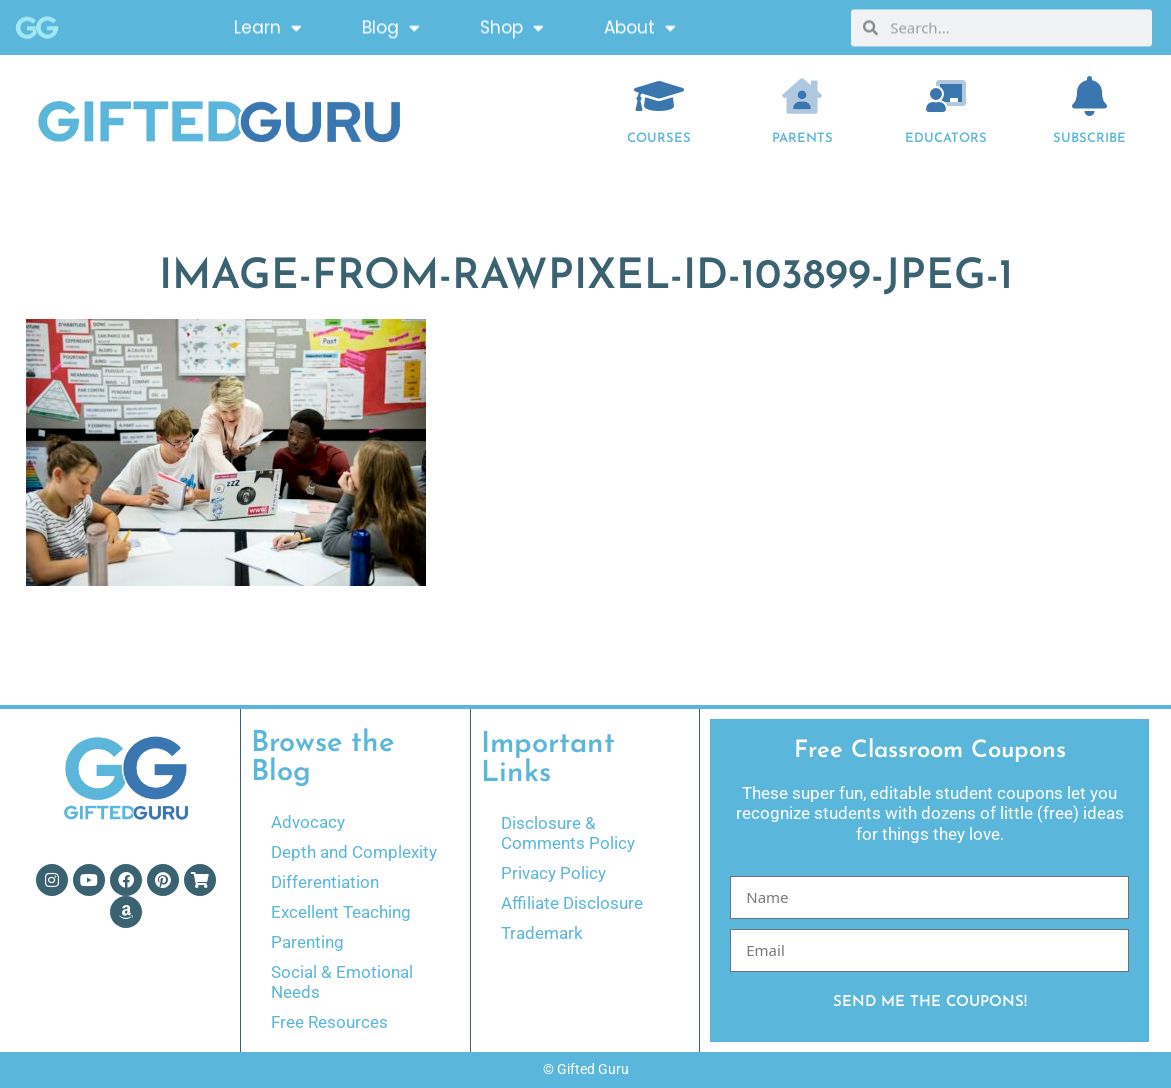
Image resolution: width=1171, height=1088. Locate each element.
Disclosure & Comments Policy (568, 833)
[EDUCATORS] (946, 96)
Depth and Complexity (354, 852)
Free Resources (329, 1022)
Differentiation (325, 882)
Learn (268, 24)
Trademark (542, 933)
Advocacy (308, 822)
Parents (802, 138)
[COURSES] (659, 96)
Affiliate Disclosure (572, 903)
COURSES (659, 138)
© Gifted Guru (586, 1069)
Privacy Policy (553, 873)
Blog (391, 24)
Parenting (307, 942)
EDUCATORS (946, 138)
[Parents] (802, 96)
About (640, 24)
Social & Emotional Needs (342, 982)
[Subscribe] (1089, 96)
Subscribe (1089, 138)
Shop (512, 24)
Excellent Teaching (341, 912)
